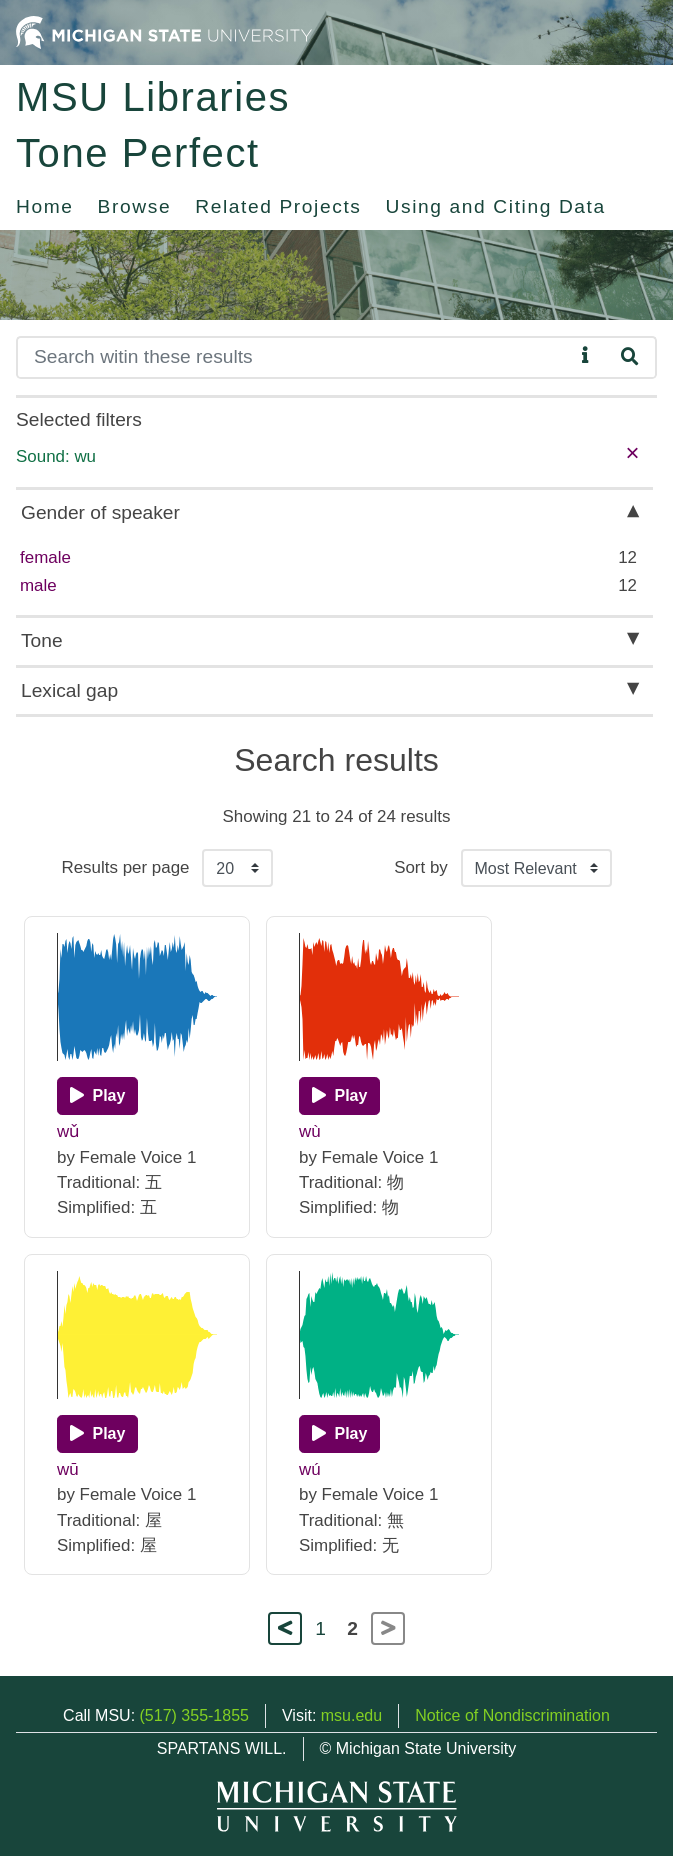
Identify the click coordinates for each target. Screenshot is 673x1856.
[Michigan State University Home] (164, 31)
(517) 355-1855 (194, 1715)
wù (310, 1131)
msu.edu (351, 1715)
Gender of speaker (100, 512)
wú (310, 1469)
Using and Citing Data (496, 206)
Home (45, 206)
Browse (135, 206)
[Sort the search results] (536, 868)
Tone (42, 640)
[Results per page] (237, 868)
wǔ (68, 1131)
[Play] (97, 1096)
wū (68, 1469)
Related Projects (278, 206)
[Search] (295, 357)
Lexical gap (69, 690)
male (38, 585)
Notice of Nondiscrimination (512, 1715)
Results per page (125, 867)
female (45, 557)
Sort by (421, 867)
